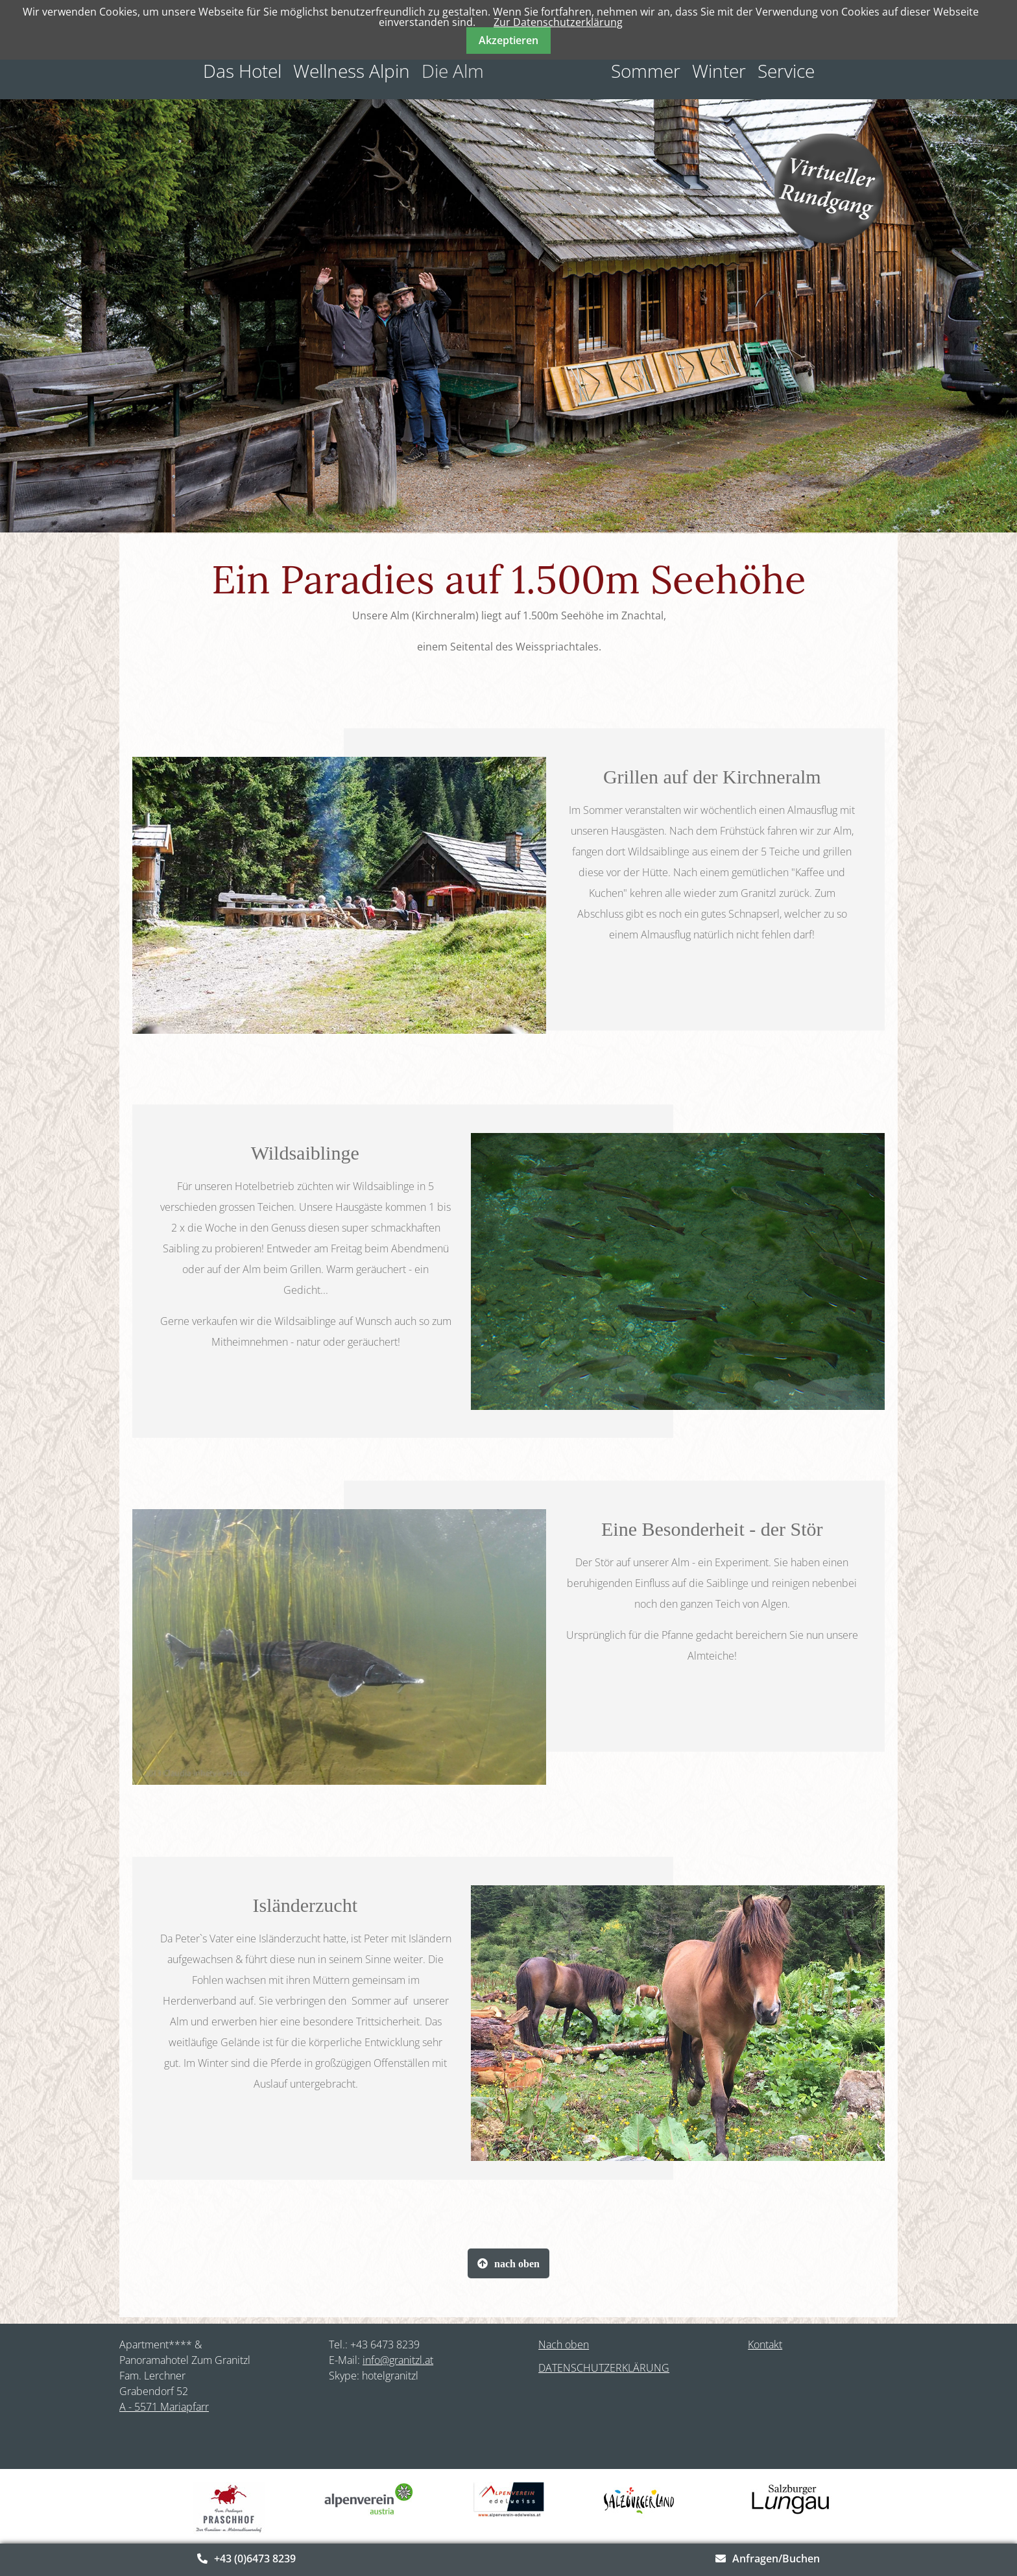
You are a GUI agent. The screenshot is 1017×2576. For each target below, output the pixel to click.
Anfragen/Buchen (776, 2558)
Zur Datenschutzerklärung (558, 22)
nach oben (517, 2263)
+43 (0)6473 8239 (255, 2558)
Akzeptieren (508, 40)
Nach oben (563, 2344)
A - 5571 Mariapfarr (164, 2407)
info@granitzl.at (398, 2360)
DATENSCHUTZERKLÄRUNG (603, 2368)
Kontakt (765, 2344)
